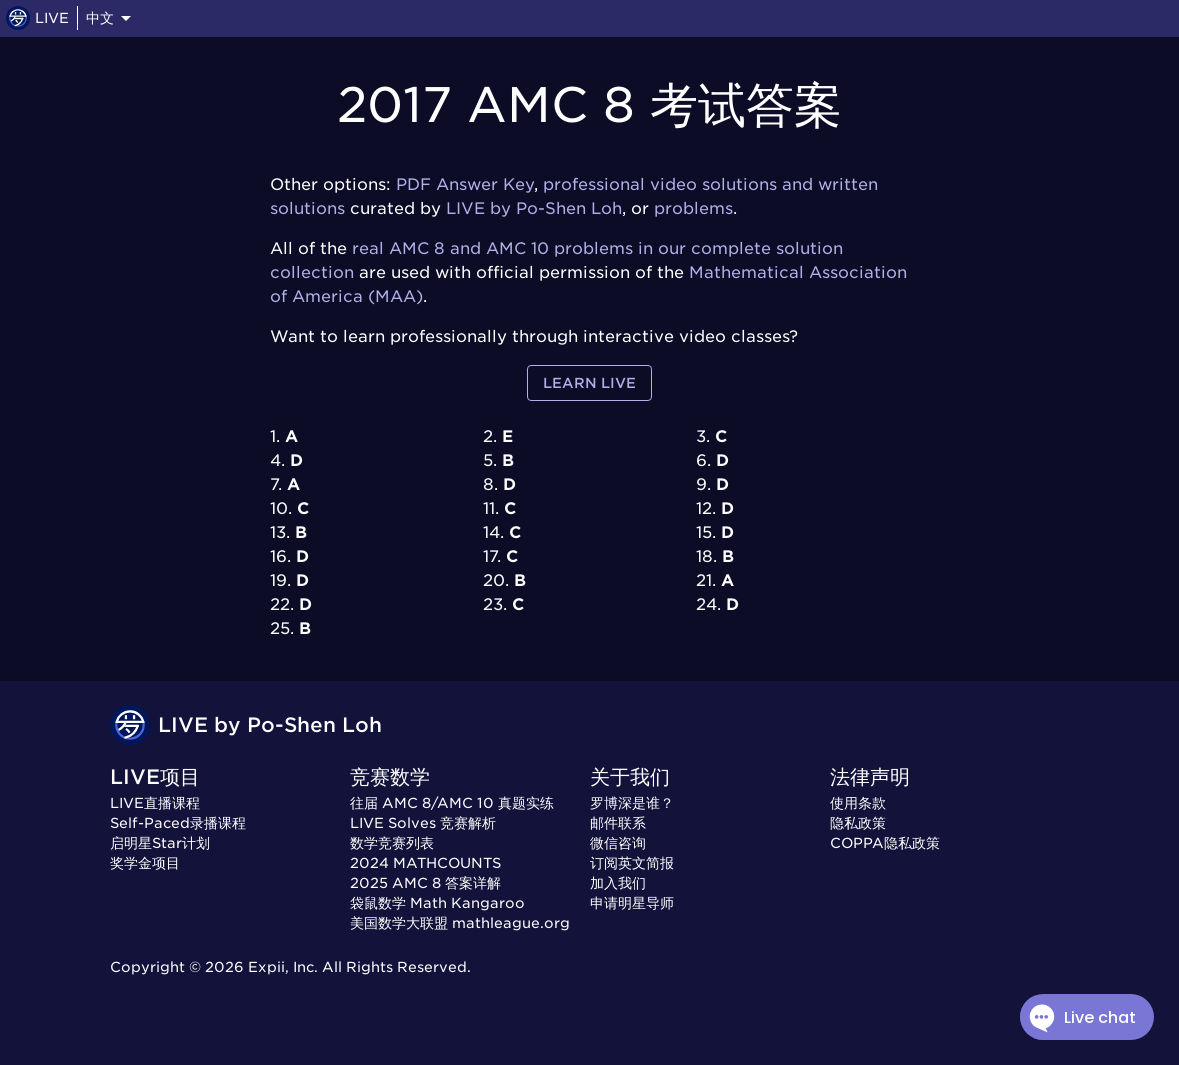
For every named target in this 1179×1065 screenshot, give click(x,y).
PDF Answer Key (465, 184)
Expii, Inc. (283, 967)
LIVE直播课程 (155, 803)
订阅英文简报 (632, 863)
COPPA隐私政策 (885, 843)
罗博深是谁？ (632, 803)
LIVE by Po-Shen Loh (534, 208)
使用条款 (858, 803)
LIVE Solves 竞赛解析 (423, 823)
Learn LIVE (589, 383)
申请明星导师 (632, 903)
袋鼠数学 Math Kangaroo (437, 903)
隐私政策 (858, 823)
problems (693, 208)
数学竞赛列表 (392, 843)
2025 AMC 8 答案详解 (425, 883)
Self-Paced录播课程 (178, 823)
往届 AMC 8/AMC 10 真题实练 (452, 803)
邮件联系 (618, 823)
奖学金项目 (145, 863)
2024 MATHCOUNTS (425, 863)
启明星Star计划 (160, 843)
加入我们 (618, 883)
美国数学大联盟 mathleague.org (460, 923)
